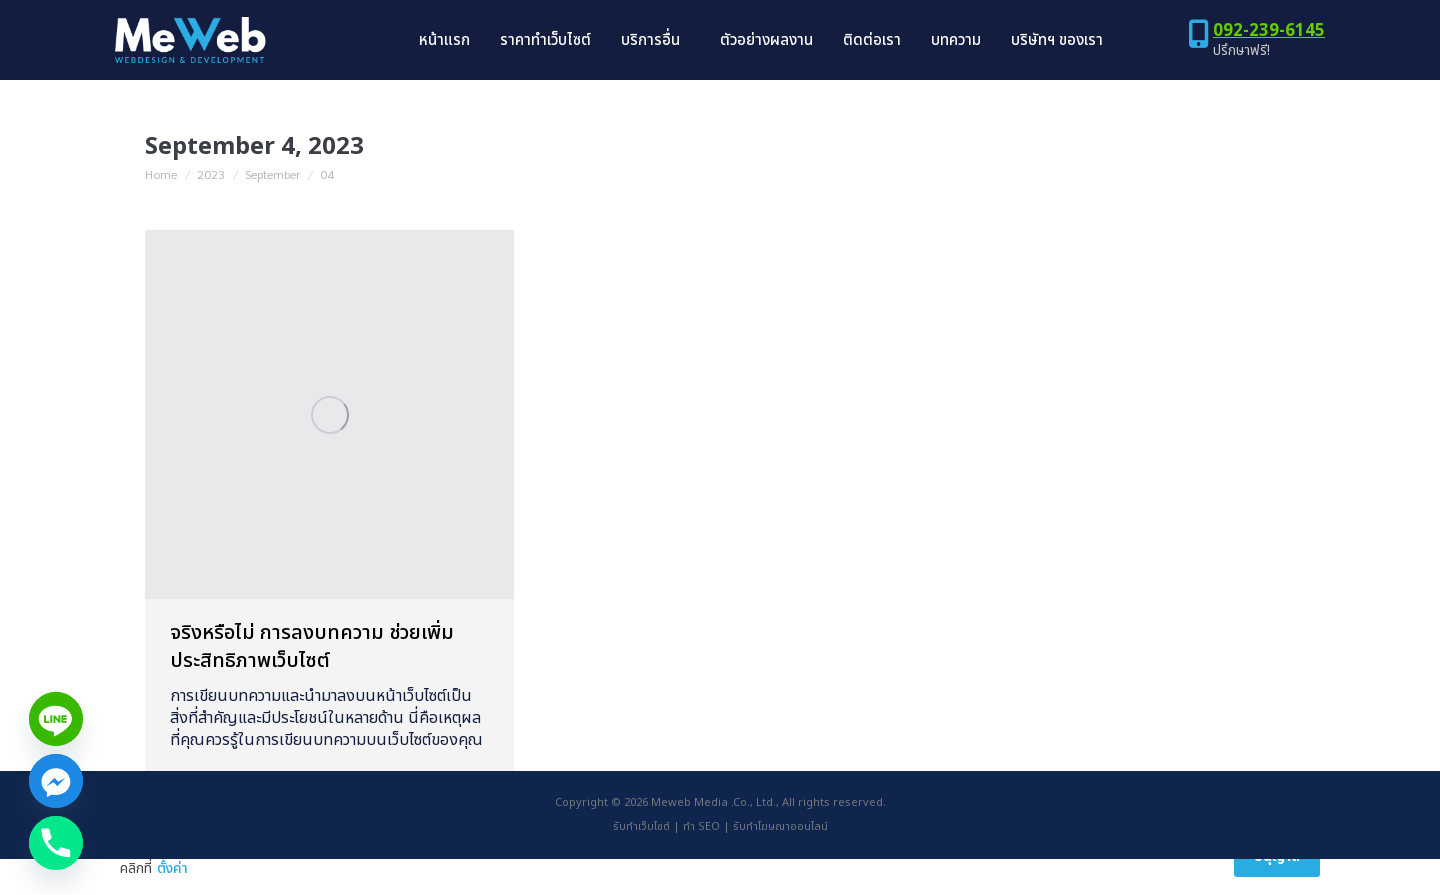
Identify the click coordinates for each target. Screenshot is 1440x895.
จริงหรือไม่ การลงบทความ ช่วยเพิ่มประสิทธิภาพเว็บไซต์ (312, 683)
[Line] (56, 719)
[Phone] (56, 843)
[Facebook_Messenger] (56, 781)
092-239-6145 (1269, 67)
